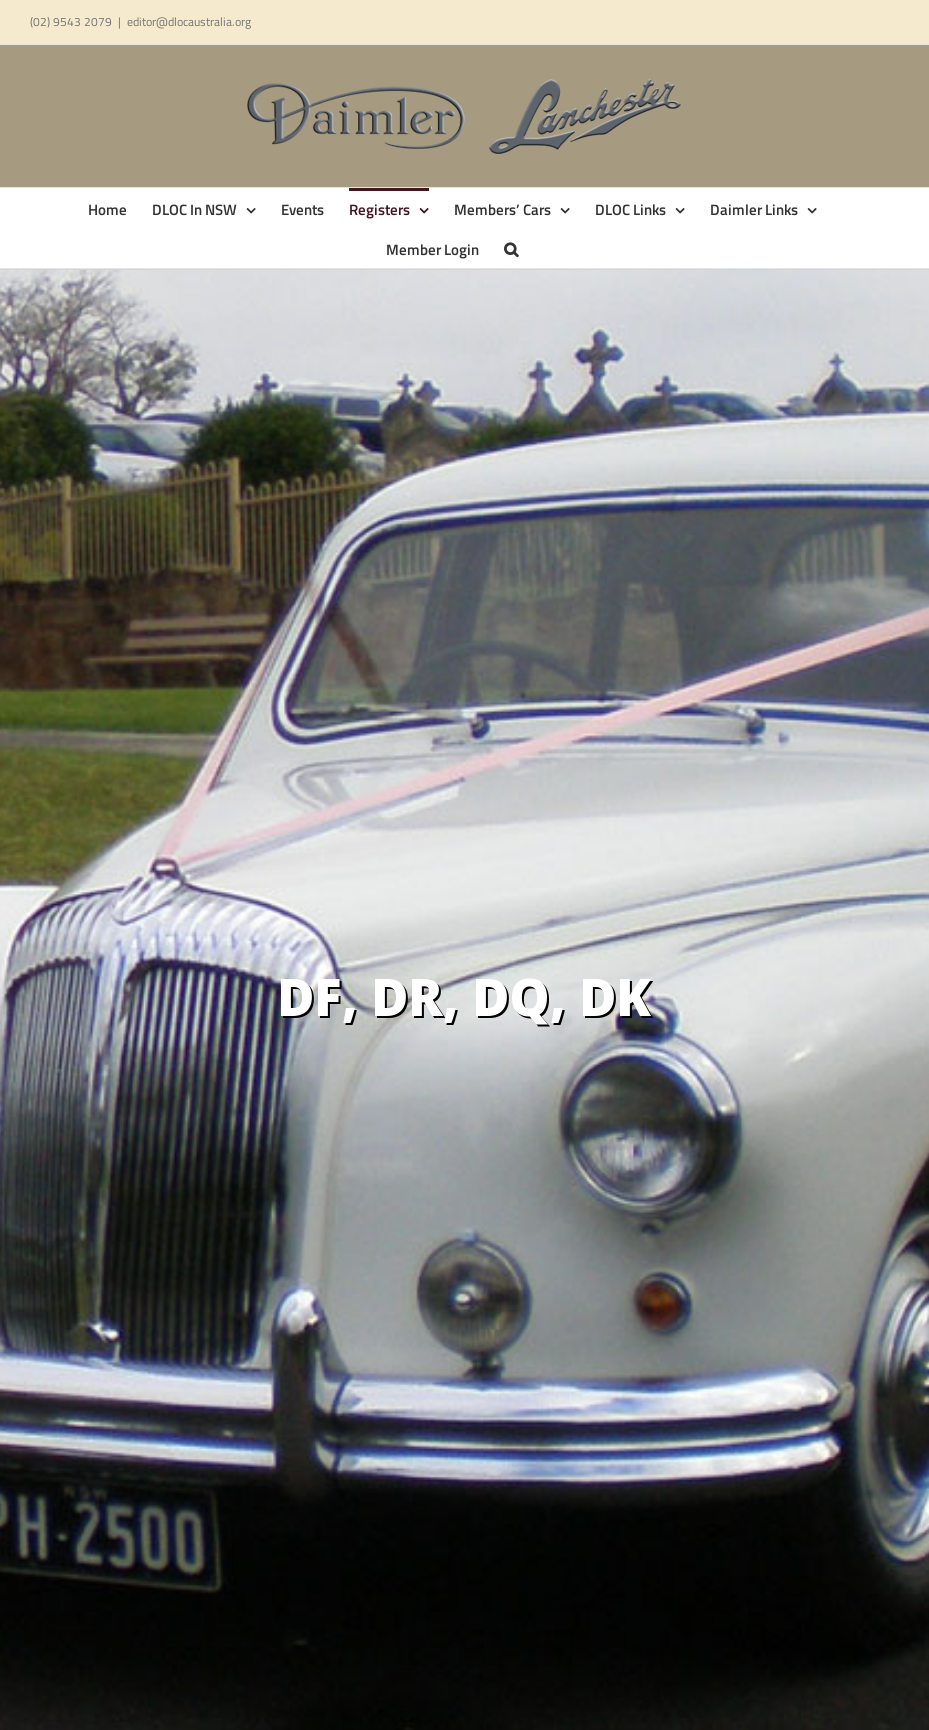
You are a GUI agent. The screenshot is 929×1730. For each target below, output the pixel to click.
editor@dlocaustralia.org (189, 21)
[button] (511, 248)
